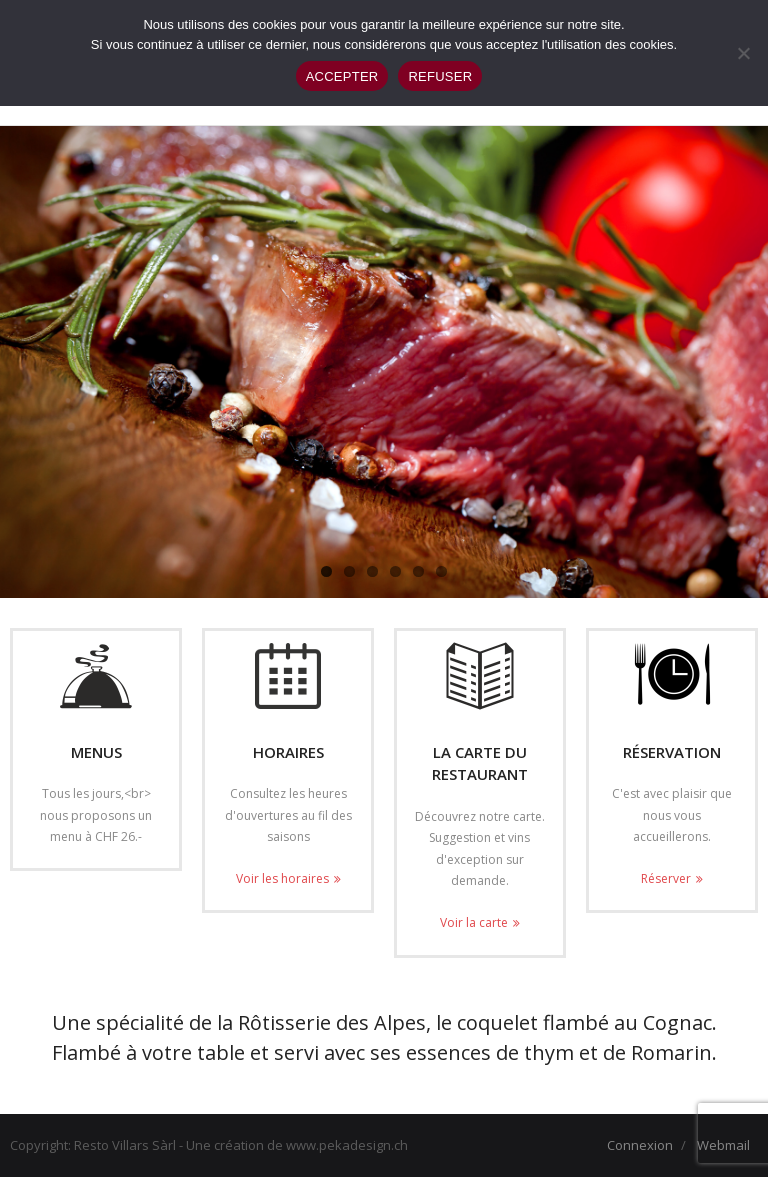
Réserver (666, 878)
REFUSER (440, 76)
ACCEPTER (342, 76)
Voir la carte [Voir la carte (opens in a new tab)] (474, 922)
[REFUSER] (743, 53)
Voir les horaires (282, 878)
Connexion (640, 1145)
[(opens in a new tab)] (480, 676)
